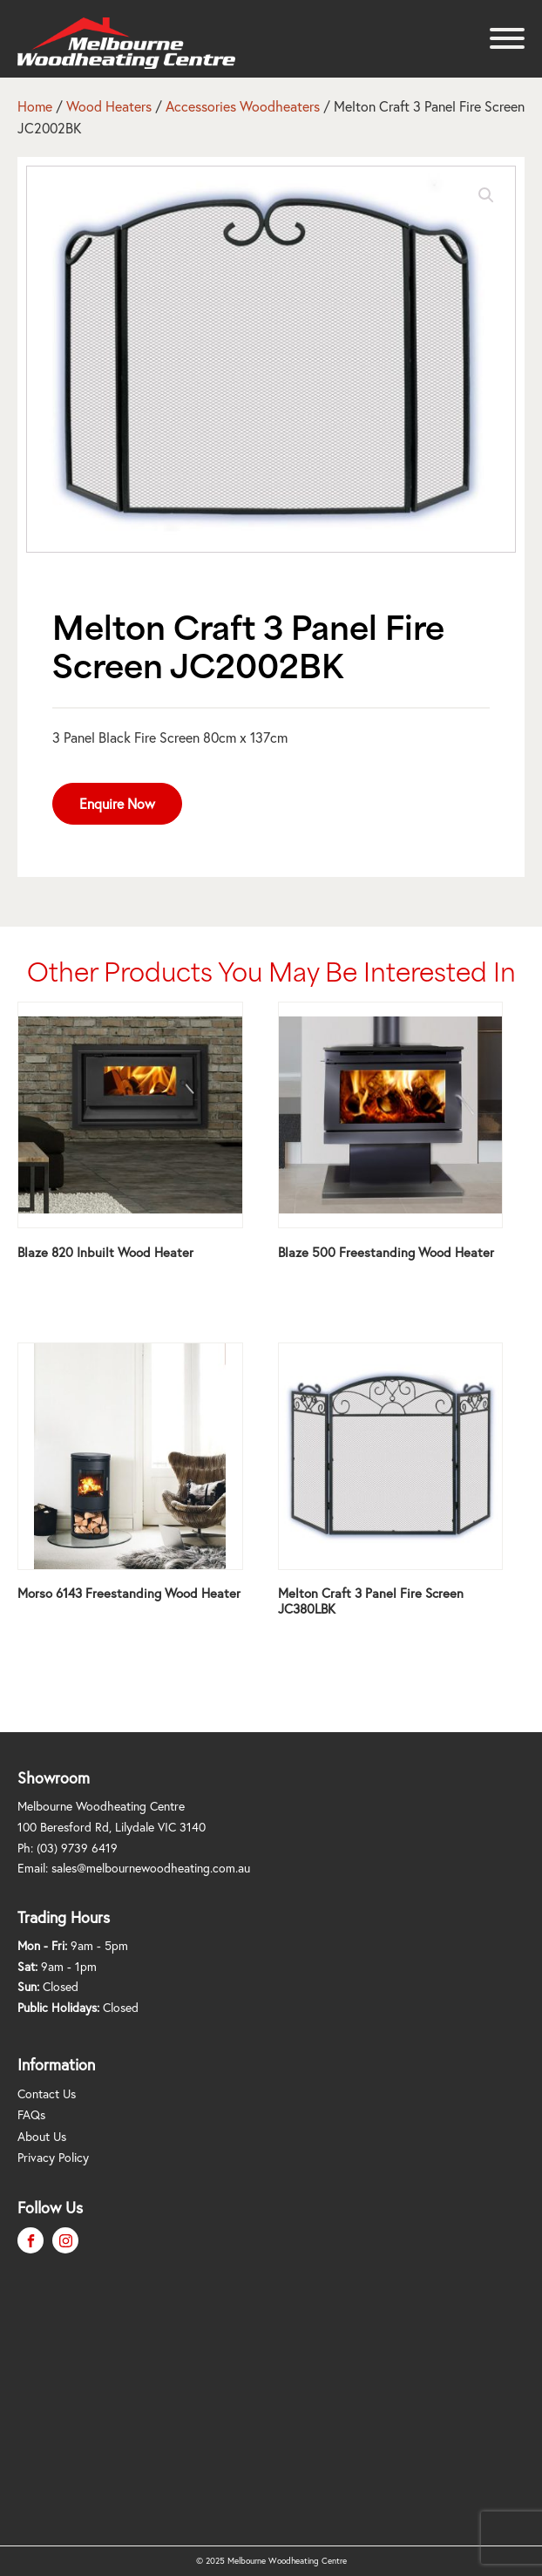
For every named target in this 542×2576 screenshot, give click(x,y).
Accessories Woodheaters (243, 106)
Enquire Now (117, 803)
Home (34, 106)
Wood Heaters (109, 106)
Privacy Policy (53, 2157)
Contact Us (46, 2093)
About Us (41, 2136)
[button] (486, 195)
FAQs (31, 2114)
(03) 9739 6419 (77, 1847)
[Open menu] (507, 38)
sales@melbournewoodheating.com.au (150, 1867)
